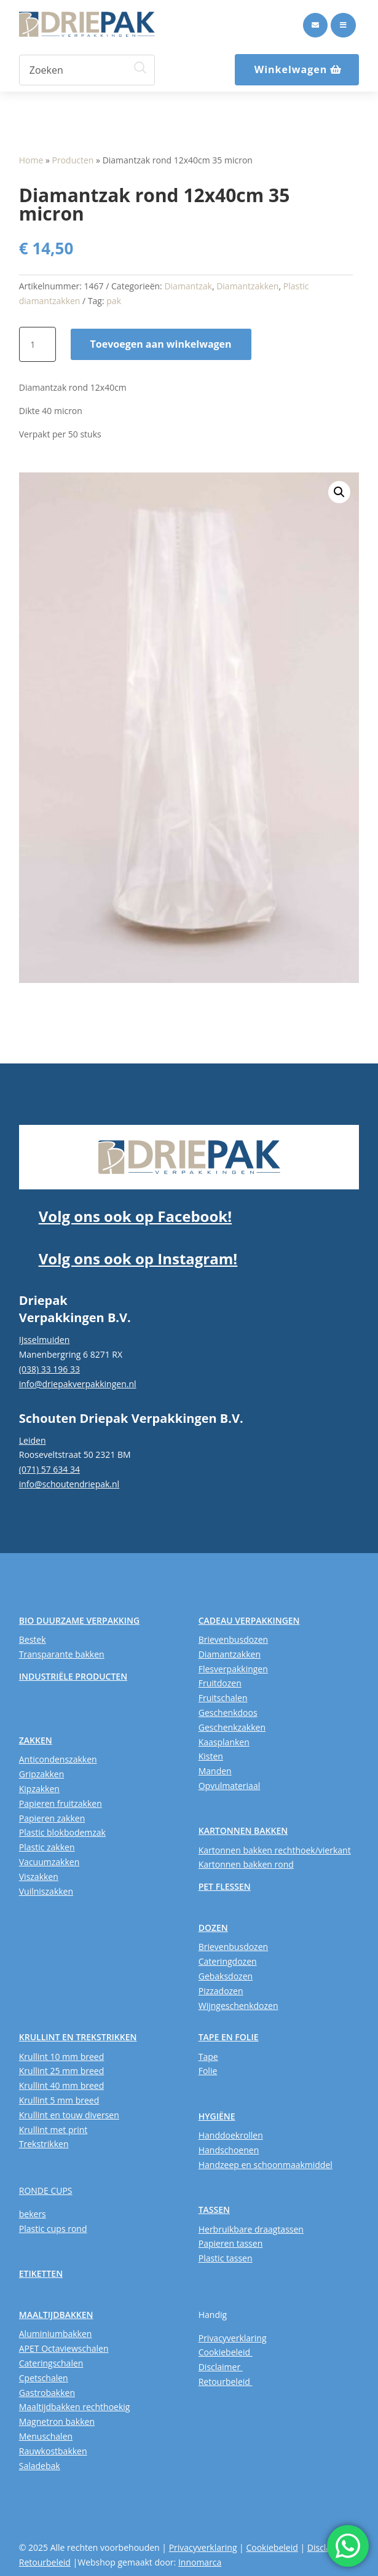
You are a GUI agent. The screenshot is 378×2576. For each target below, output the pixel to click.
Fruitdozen (220, 1683)
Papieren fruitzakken (60, 1803)
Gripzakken (42, 1774)
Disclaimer (221, 2367)
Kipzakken (39, 1789)
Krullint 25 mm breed (61, 2071)
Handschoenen (229, 2150)
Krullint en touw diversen (69, 2115)
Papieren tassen (231, 2243)
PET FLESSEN (225, 1886)
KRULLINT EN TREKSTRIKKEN (78, 2037)
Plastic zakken (47, 1847)
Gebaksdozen (226, 1976)
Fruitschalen (223, 1698)
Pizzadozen (221, 1991)
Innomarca (199, 2562)
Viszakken (38, 1876)
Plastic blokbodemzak (62, 1832)
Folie (208, 2071)
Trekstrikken (44, 2144)
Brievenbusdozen (233, 1639)
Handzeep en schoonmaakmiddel (266, 2165)
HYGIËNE (217, 2116)
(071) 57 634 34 (49, 1469)
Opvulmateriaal (230, 1785)
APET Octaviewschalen (64, 2348)
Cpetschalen (43, 2378)
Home (31, 160)
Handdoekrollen (231, 2135)
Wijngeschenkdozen (238, 2005)
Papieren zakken (52, 1818)
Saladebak (39, 2466)
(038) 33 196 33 (49, 1369)
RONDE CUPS (46, 2190)
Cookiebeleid (226, 2352)
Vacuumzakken (49, 1862)
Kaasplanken (224, 1742)
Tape (208, 2056)
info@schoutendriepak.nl (69, 1484)
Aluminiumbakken (55, 2333)
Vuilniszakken (46, 1891)
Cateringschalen (51, 2363)
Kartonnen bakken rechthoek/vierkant (275, 1850)
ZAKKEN (35, 1740)
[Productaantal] (37, 344)
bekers (32, 2214)
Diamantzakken (247, 286)
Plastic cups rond (53, 2228)
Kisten (211, 1756)
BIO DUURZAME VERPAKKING (79, 1620)
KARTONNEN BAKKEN (243, 1830)
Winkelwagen (291, 69)
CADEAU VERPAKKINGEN (249, 1620)
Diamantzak (188, 286)
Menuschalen (46, 2436)
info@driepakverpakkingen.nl (77, 1384)
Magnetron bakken (57, 2421)
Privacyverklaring (233, 2338)
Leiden (32, 1440)
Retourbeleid (226, 2381)
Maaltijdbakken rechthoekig (74, 2407)
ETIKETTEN (41, 2273)
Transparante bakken (61, 1654)
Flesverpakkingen (233, 1669)
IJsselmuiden (44, 1339)
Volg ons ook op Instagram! (138, 1258)
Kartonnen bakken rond (246, 1864)
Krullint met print (53, 2130)
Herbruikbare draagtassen (251, 2229)
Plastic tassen (226, 2258)
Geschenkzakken (232, 1727)
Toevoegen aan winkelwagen (161, 344)
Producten (73, 160)
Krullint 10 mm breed (61, 2056)
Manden (215, 1771)
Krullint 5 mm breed (59, 2100)
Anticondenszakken (58, 1759)
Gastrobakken (47, 2392)
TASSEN (214, 2209)
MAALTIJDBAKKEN (56, 2314)
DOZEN (213, 1927)
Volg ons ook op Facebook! (135, 1216)
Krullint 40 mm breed (61, 2085)
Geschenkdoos (228, 1712)
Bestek (32, 1639)
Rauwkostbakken (53, 2451)
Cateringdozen (228, 1961)
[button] (339, 492)
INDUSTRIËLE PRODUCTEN (73, 1676)
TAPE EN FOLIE (229, 2037)
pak (113, 301)
